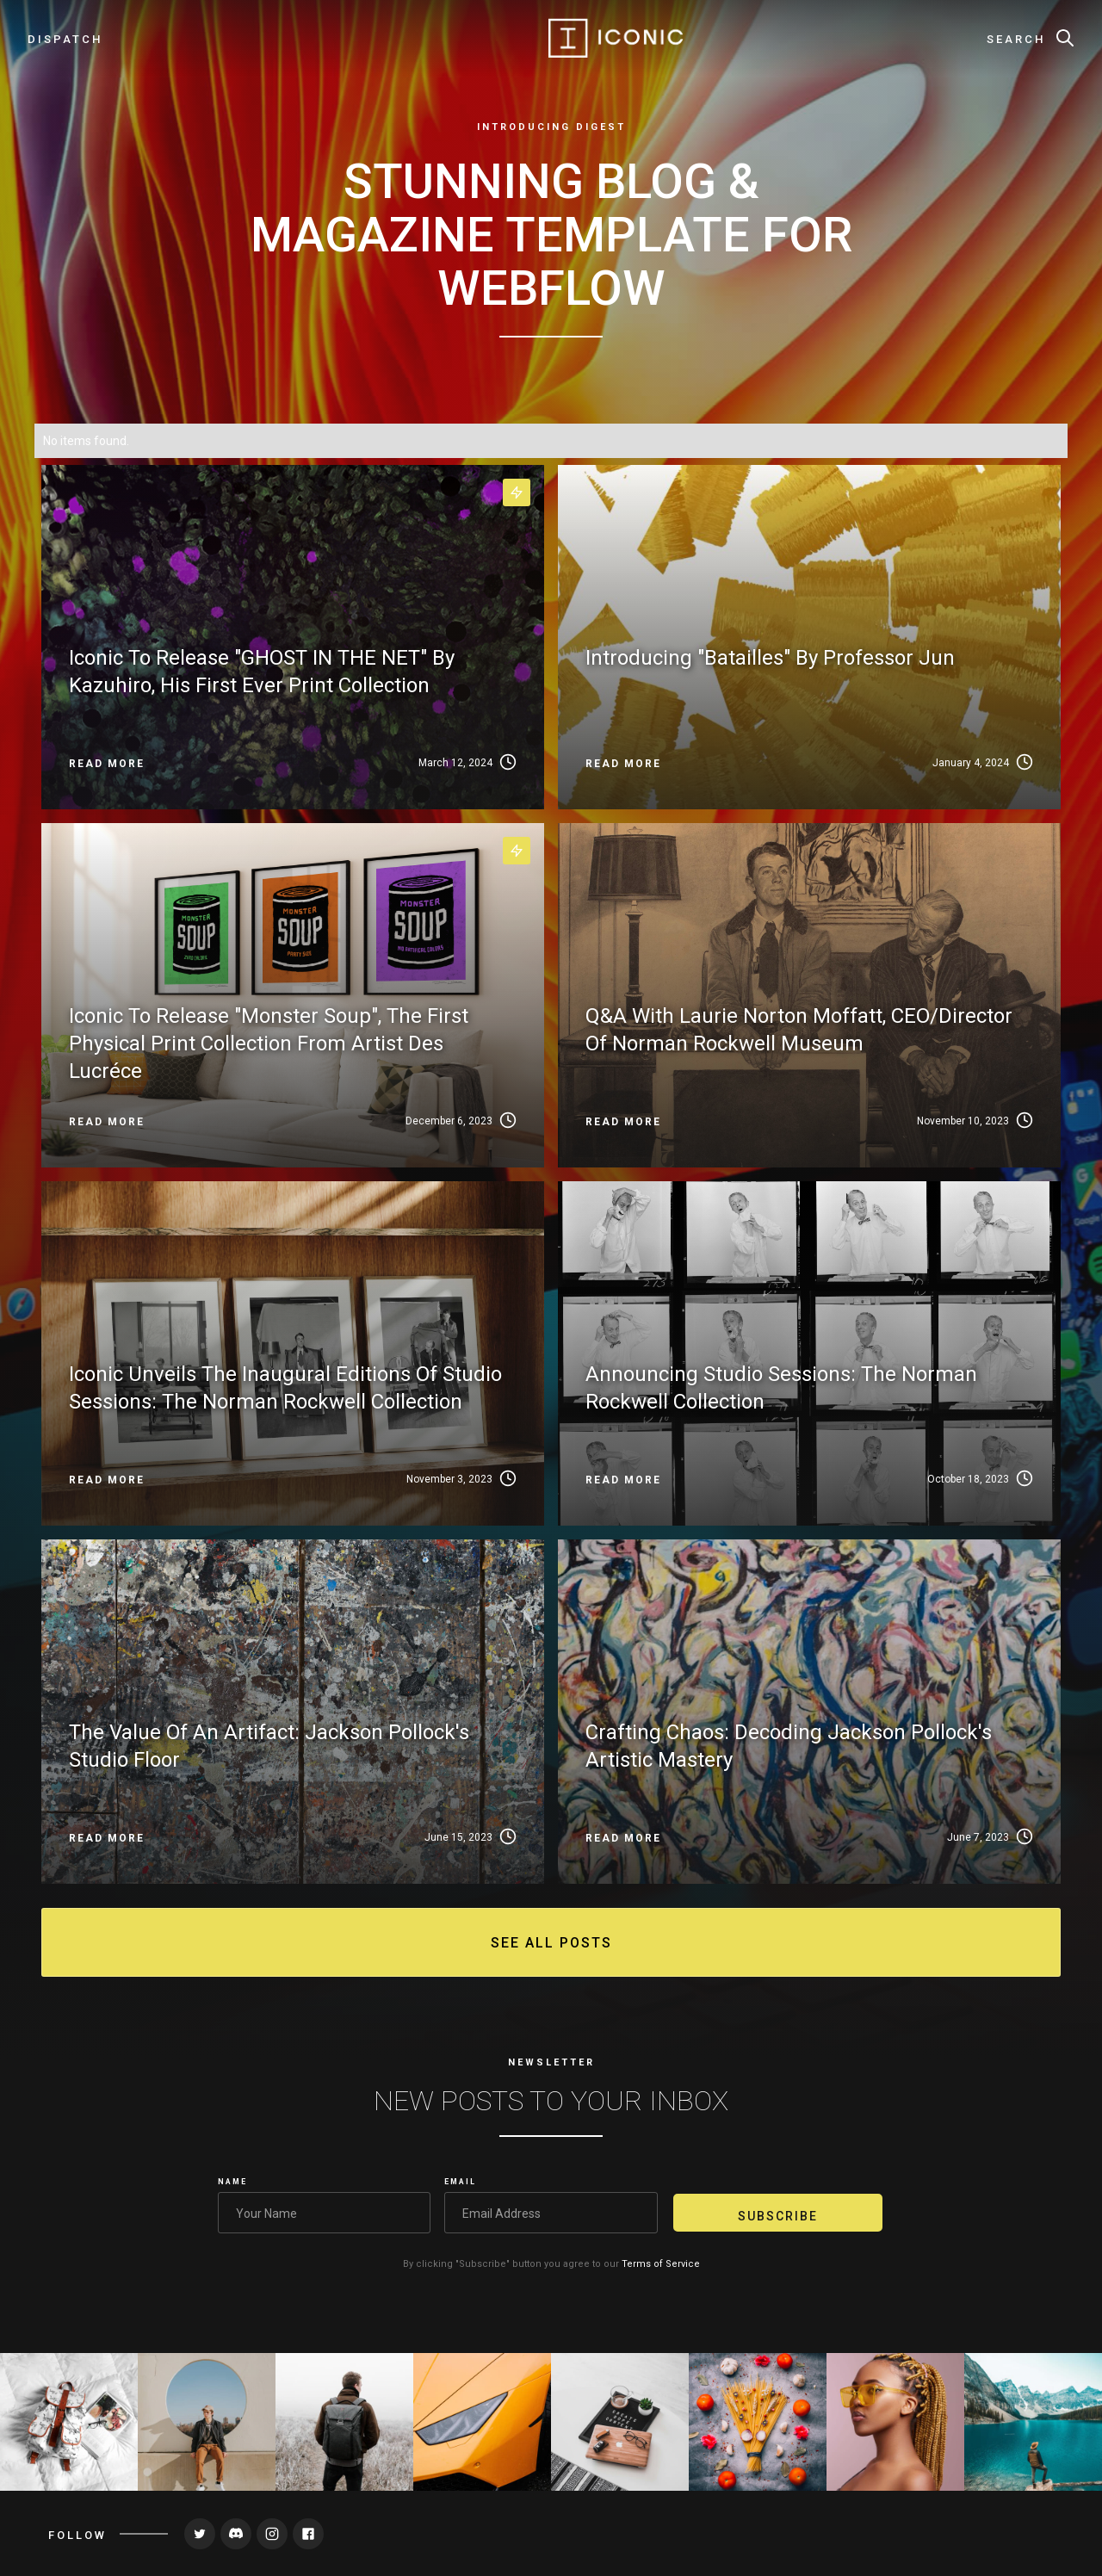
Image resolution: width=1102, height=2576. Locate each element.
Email (460, 2181)
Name (232, 2181)
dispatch (65, 39)
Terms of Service (661, 2263)
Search (1016, 39)
